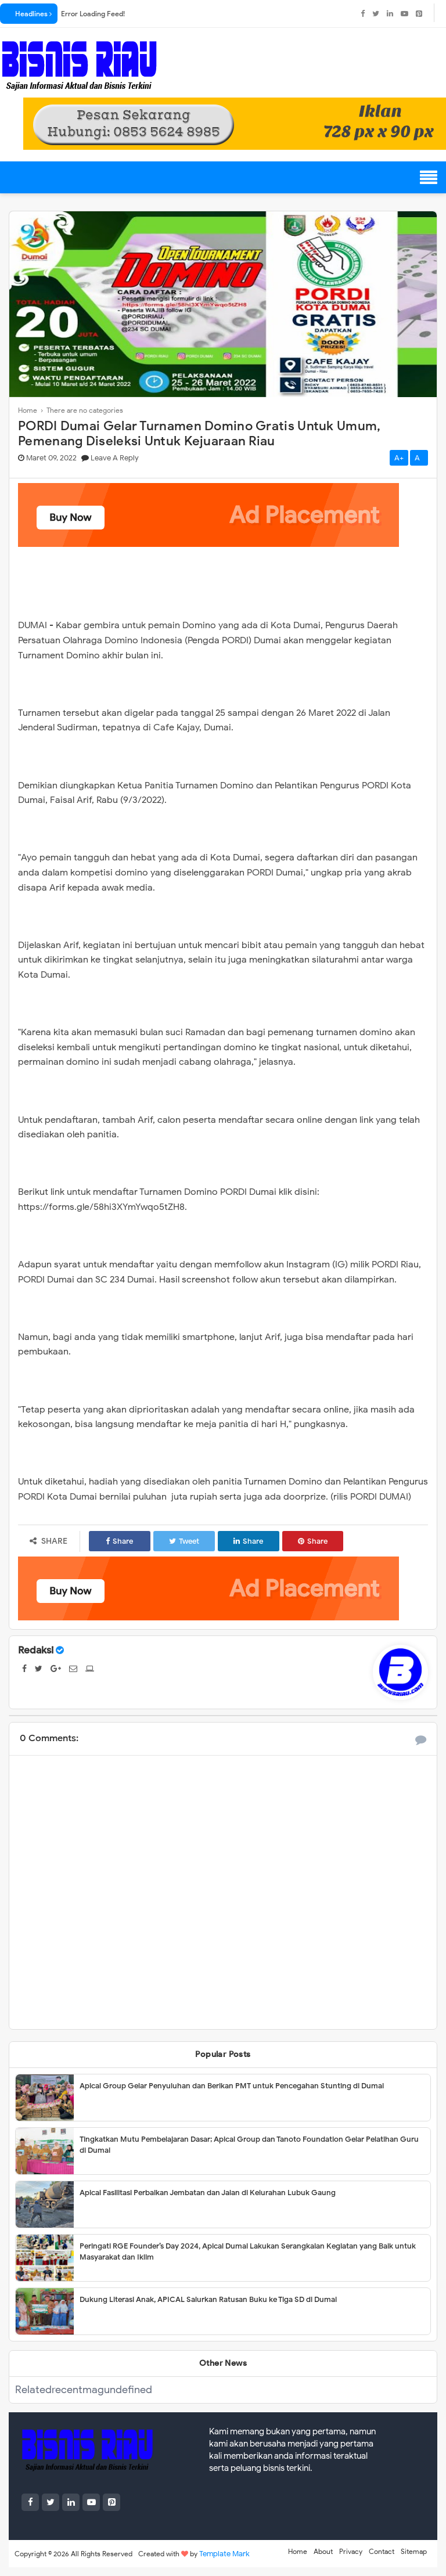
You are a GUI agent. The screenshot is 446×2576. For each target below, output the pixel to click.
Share (119, 1541)
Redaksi (35, 1650)
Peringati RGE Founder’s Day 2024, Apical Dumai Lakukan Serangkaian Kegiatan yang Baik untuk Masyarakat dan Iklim (248, 2251)
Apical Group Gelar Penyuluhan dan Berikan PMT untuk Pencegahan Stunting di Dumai (232, 2086)
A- (419, 458)
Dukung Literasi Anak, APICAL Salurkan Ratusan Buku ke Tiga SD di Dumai (208, 2299)
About (323, 2551)
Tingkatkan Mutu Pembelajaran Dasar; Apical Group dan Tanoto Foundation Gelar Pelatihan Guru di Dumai (249, 2145)
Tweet (184, 1541)
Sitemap (414, 2551)
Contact (381, 2551)
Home (297, 2551)
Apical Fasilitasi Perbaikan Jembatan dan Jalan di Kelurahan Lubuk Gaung (208, 2192)
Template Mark (224, 2554)
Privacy (350, 2551)
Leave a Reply (115, 458)
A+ (399, 458)
